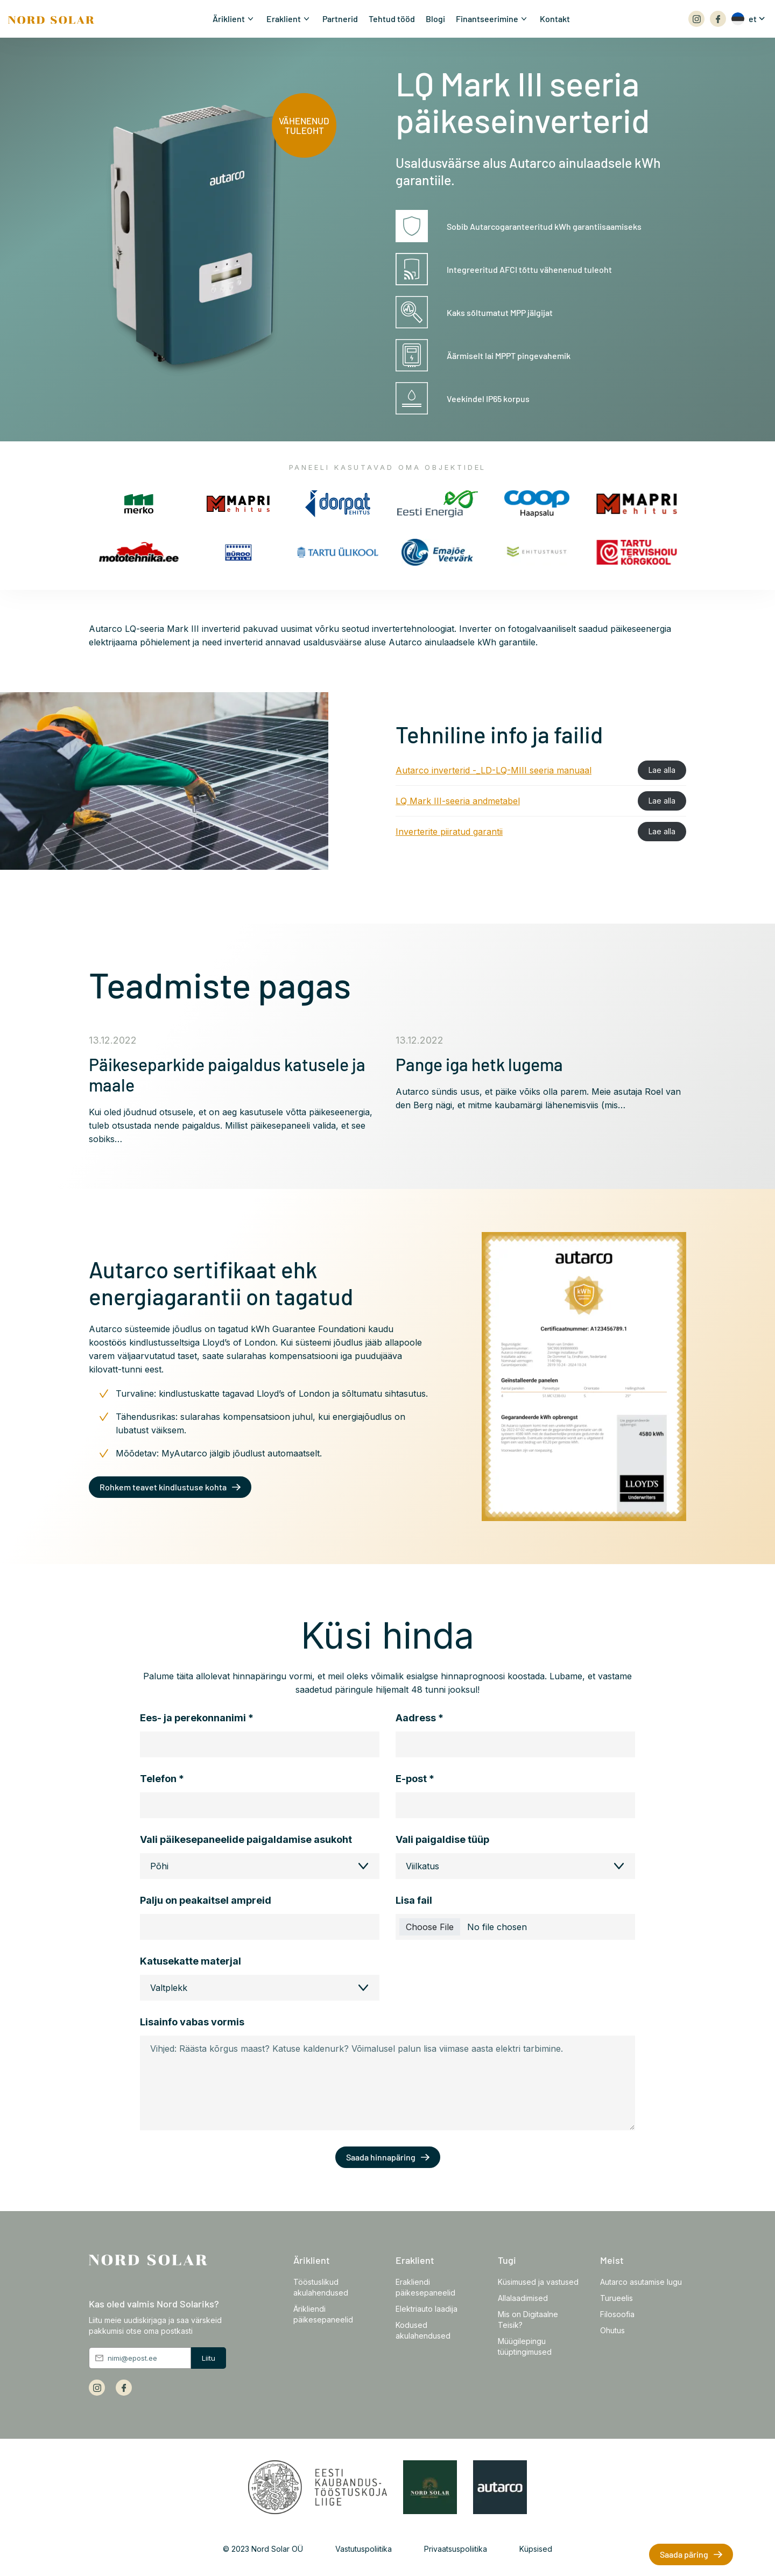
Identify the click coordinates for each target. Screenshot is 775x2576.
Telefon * (162, 1778)
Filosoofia (617, 2314)
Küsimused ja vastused (538, 2281)
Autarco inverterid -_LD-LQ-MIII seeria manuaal (493, 770)
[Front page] (51, 18)
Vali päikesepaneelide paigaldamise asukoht (246, 1839)
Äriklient (229, 18)
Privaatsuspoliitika (455, 2548)
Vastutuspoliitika (363, 2548)
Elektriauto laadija (426, 2308)
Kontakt (555, 18)
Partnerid (340, 18)
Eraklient (283, 18)
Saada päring (684, 2554)
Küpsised (535, 2548)
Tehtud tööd (392, 18)
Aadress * (419, 1718)
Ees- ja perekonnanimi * (196, 1718)
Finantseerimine (487, 18)
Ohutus (612, 2330)
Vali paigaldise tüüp (442, 1839)
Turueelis (616, 2298)
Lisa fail (414, 1900)
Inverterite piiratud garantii (449, 831)
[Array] (696, 19)
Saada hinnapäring (380, 2157)
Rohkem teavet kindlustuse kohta (163, 1487)
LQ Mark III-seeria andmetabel (458, 801)
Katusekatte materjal (190, 1961)
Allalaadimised (523, 2298)
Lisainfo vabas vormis (192, 2022)
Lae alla (662, 770)
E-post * (415, 1778)
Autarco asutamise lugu (641, 2281)
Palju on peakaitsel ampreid (205, 1900)
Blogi (435, 18)
